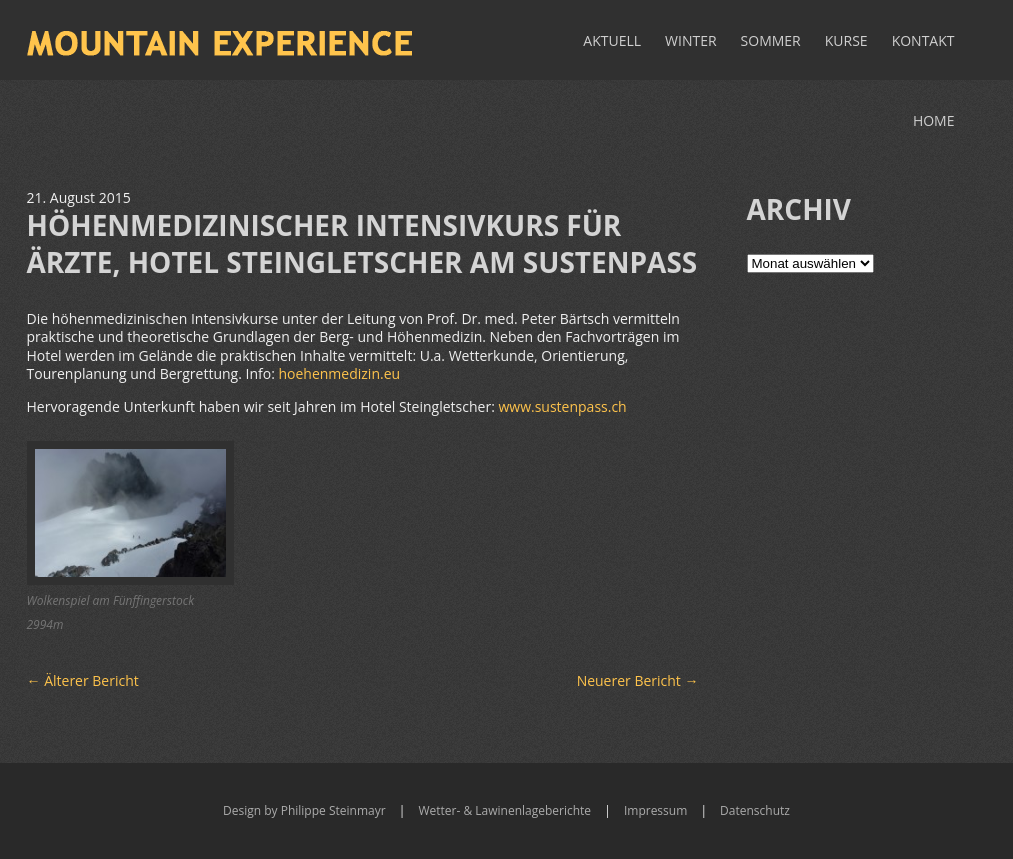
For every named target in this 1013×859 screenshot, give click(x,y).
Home (934, 120)
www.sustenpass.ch (562, 406)
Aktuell (612, 40)
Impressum (655, 810)
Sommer (771, 40)
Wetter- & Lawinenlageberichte (504, 810)
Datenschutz (755, 810)
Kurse (846, 40)
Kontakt (923, 40)
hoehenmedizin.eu (339, 373)
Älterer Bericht (83, 680)
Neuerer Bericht (638, 680)
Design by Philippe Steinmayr (304, 810)
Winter (691, 40)
